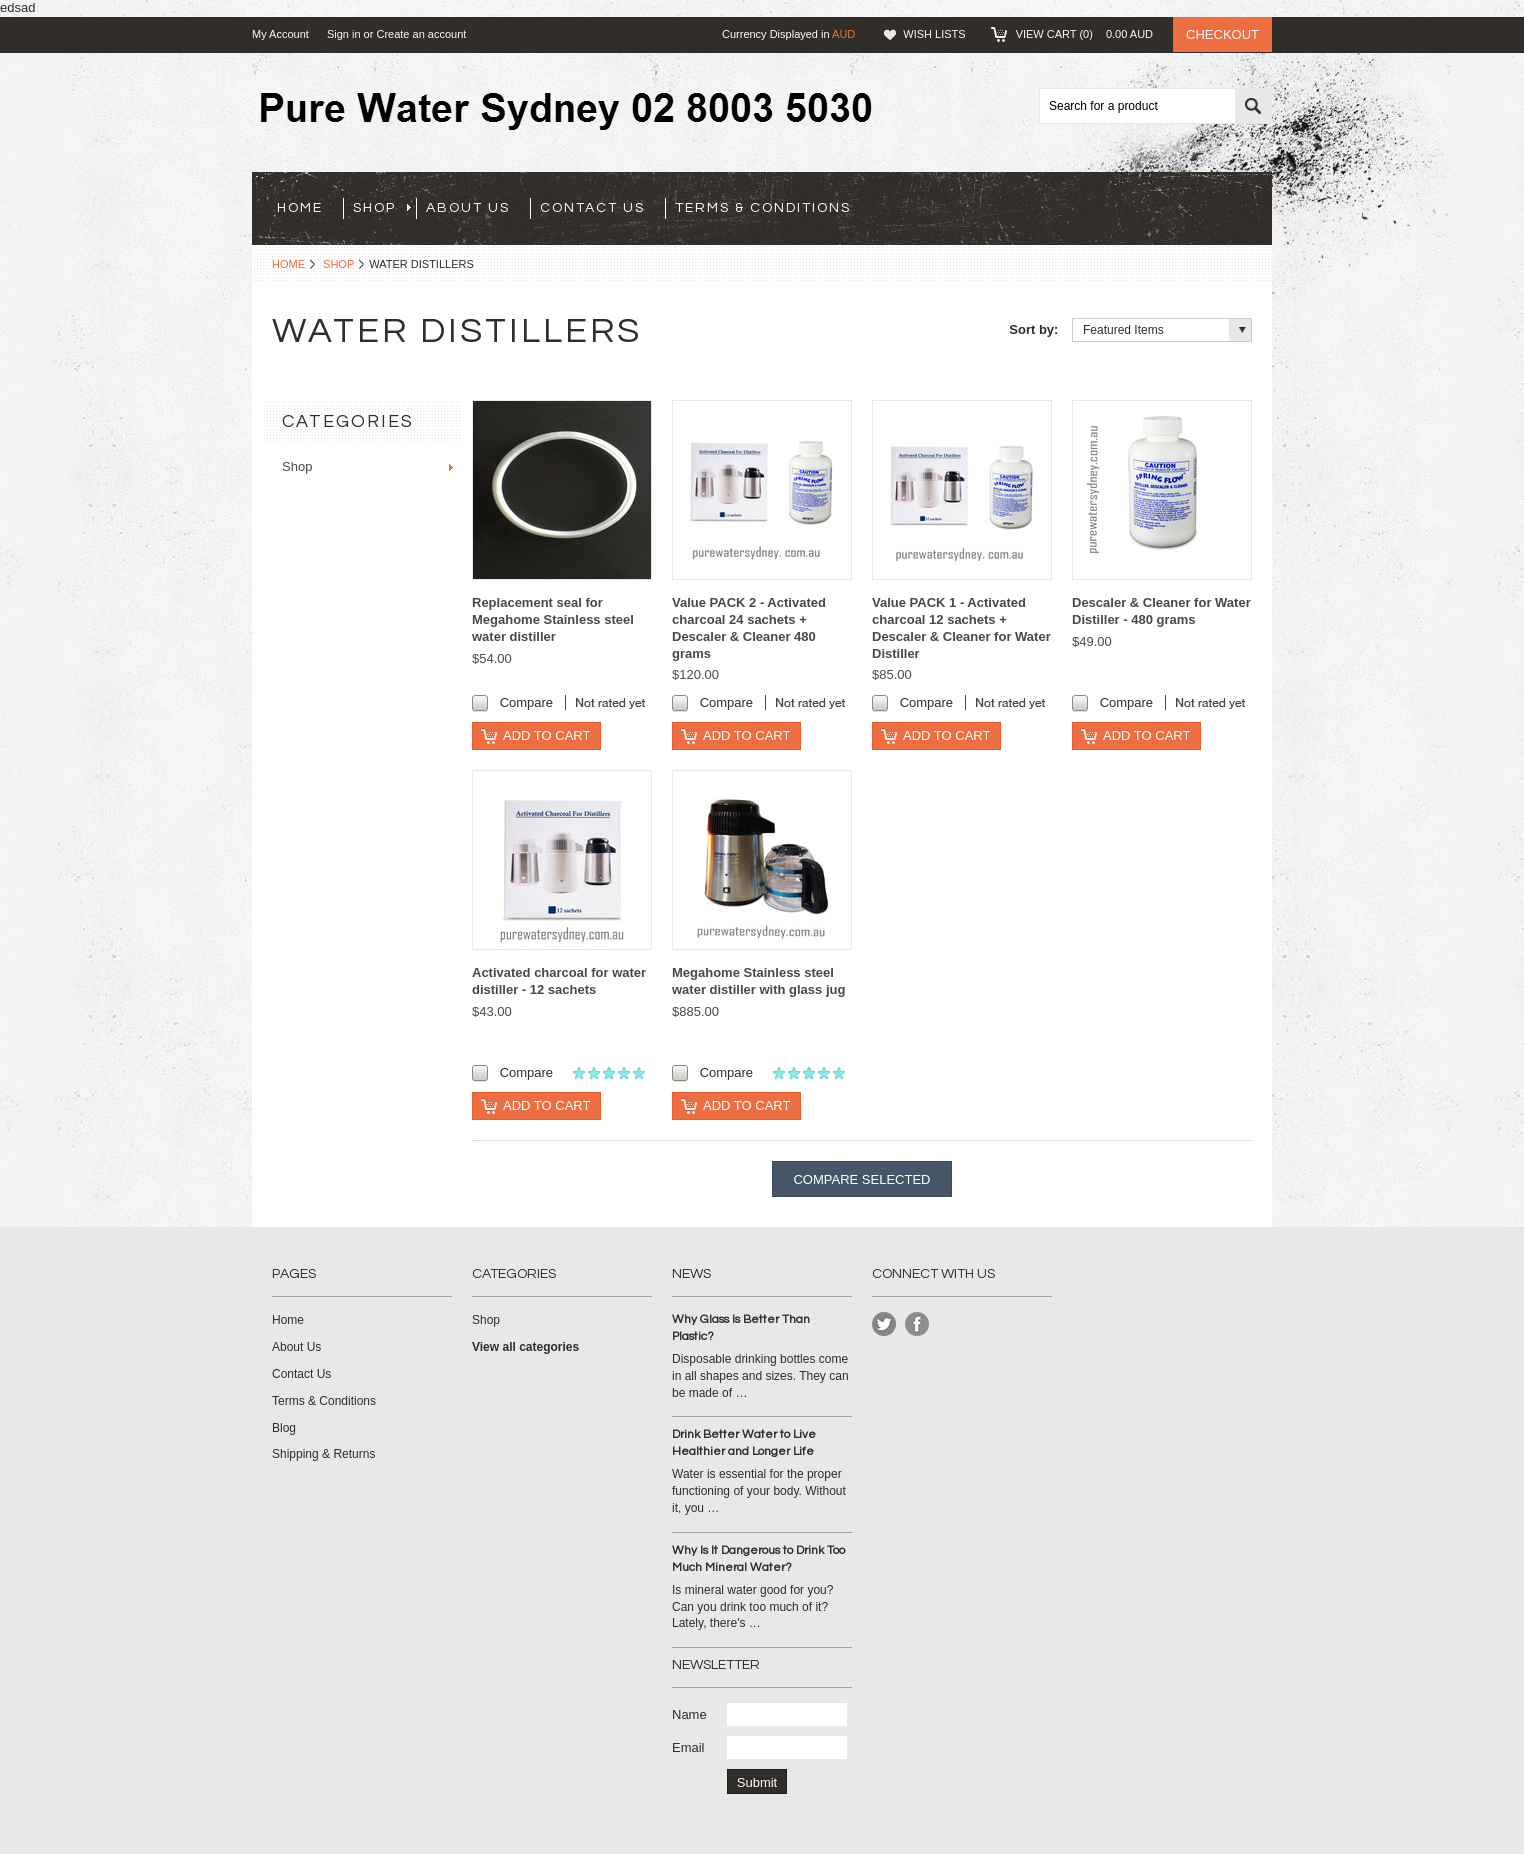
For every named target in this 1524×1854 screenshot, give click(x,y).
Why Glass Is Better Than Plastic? (741, 1328)
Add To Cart (546, 735)
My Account (280, 34)
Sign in (344, 34)
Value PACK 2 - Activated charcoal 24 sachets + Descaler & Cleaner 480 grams (749, 628)
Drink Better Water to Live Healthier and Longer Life (744, 1443)
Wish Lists (934, 34)
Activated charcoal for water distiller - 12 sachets (559, 981)
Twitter (884, 1324)
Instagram (917, 1324)
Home (288, 264)
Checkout (1222, 34)
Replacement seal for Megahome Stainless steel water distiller (553, 619)
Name (689, 1714)
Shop (382, 208)
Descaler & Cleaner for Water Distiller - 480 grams (1161, 611)
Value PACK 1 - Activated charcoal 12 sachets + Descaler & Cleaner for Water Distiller (961, 628)
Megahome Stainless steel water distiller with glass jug (758, 981)
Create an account (421, 34)
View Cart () (1084, 34)
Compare (526, 702)
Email (688, 1747)
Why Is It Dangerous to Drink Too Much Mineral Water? (758, 1559)
